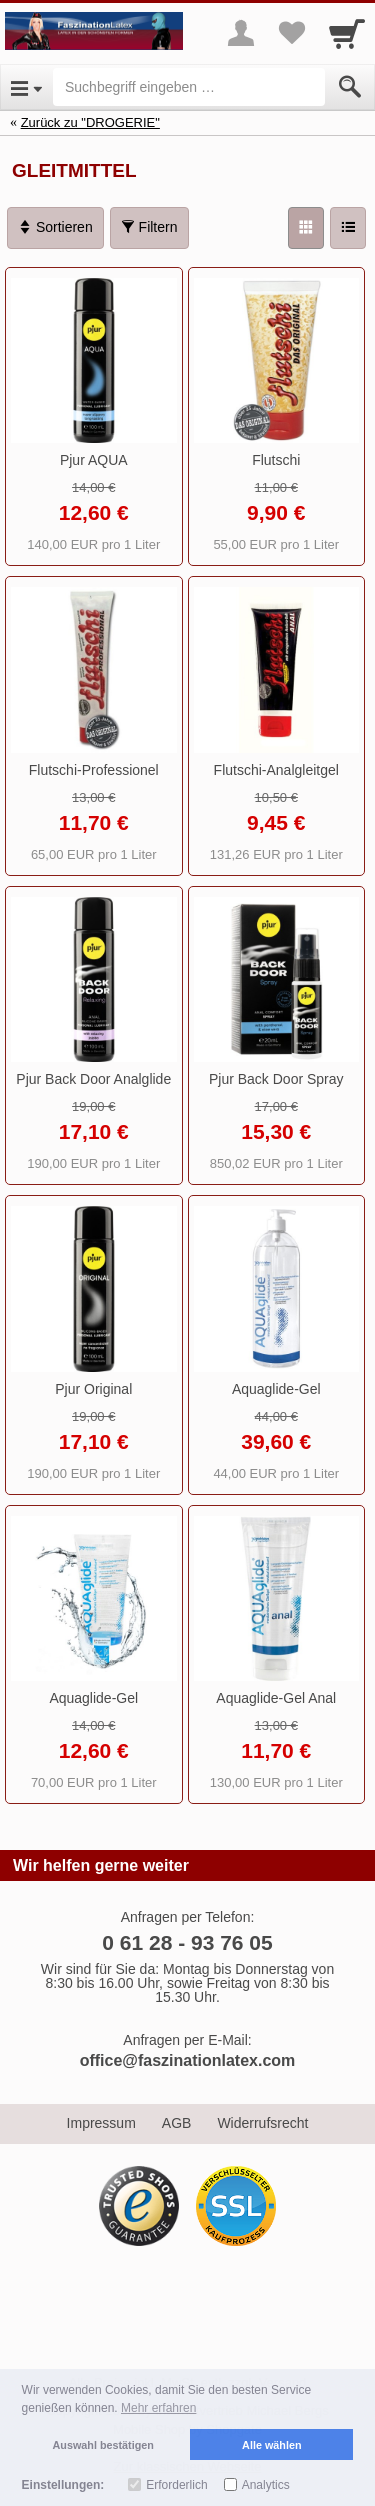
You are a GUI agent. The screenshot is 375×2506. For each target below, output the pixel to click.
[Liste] (348, 228)
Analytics (266, 2485)
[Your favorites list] (291, 33)
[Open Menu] (26, 87)
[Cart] (347, 33)
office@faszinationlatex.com (188, 2060)
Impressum (101, 2123)
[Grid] (306, 228)
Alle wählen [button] (271, 2445)
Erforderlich (176, 2485)
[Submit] (350, 87)
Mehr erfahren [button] (158, 2408)
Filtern (149, 227)
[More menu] (241, 33)
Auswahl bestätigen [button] (103, 2445)
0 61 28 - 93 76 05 (187, 1942)
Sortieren (55, 227)
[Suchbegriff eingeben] (189, 87)
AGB (177, 2123)
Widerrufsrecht (262, 2123)
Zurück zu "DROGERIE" (90, 122)
